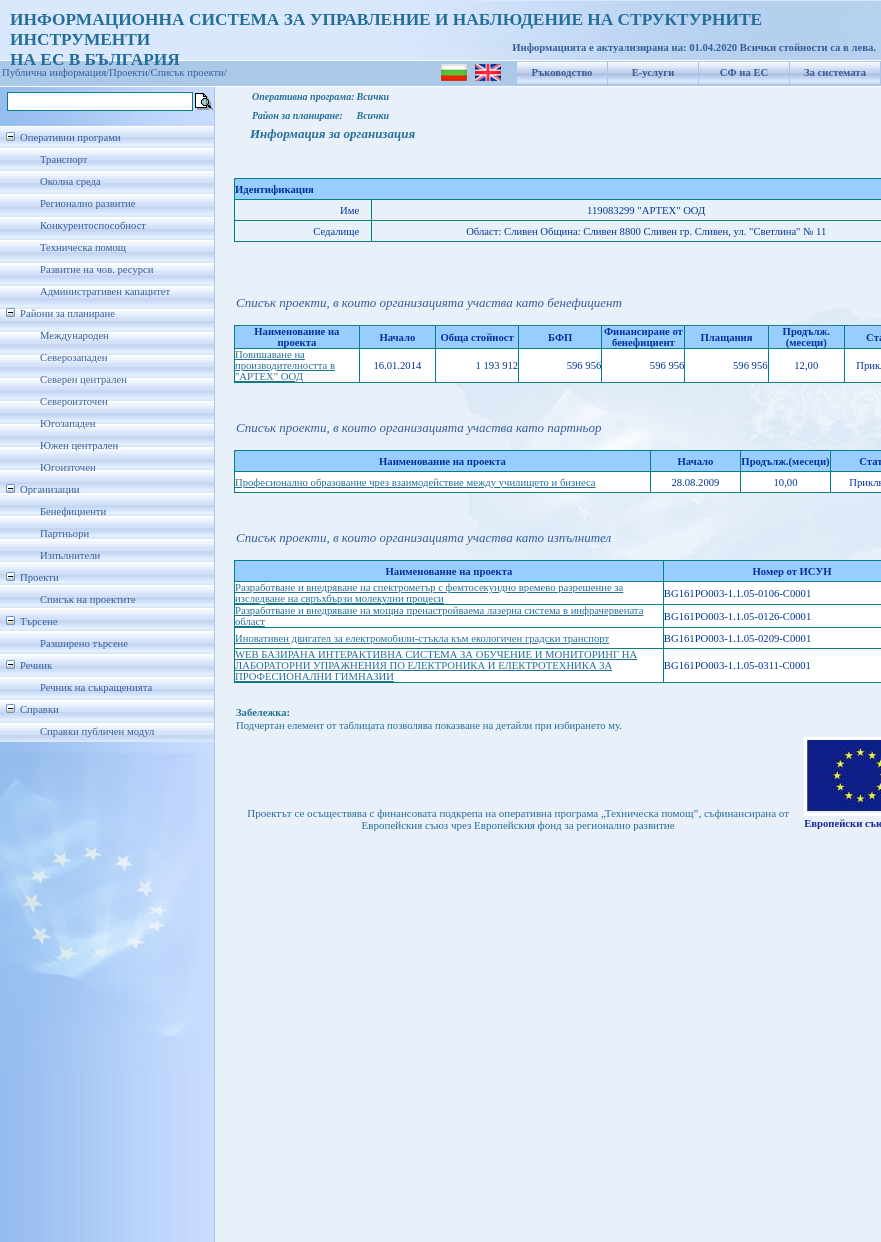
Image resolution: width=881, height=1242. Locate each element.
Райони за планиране (67, 313)
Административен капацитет (105, 291)
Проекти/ (130, 72)
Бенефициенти (73, 511)
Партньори (64, 533)
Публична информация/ (55, 72)
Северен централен (83, 379)
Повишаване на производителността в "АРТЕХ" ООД (285, 365)
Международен (74, 335)
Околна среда (70, 181)
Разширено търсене (84, 643)
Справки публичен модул (97, 731)
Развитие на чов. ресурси (97, 269)
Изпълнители (70, 555)
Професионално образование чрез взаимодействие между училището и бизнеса (415, 482)
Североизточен (74, 401)
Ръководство (562, 72)
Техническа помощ (83, 247)
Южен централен (79, 445)
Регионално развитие (88, 203)
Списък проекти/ (189, 72)
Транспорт (63, 159)
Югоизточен (68, 467)
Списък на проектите (88, 599)
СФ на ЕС (744, 72)
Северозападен (73, 357)
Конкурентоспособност (93, 225)
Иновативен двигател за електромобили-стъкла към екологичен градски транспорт (422, 638)
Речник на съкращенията (96, 687)
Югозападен (67, 423)
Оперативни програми (70, 137)
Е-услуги (653, 72)
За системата (835, 72)
